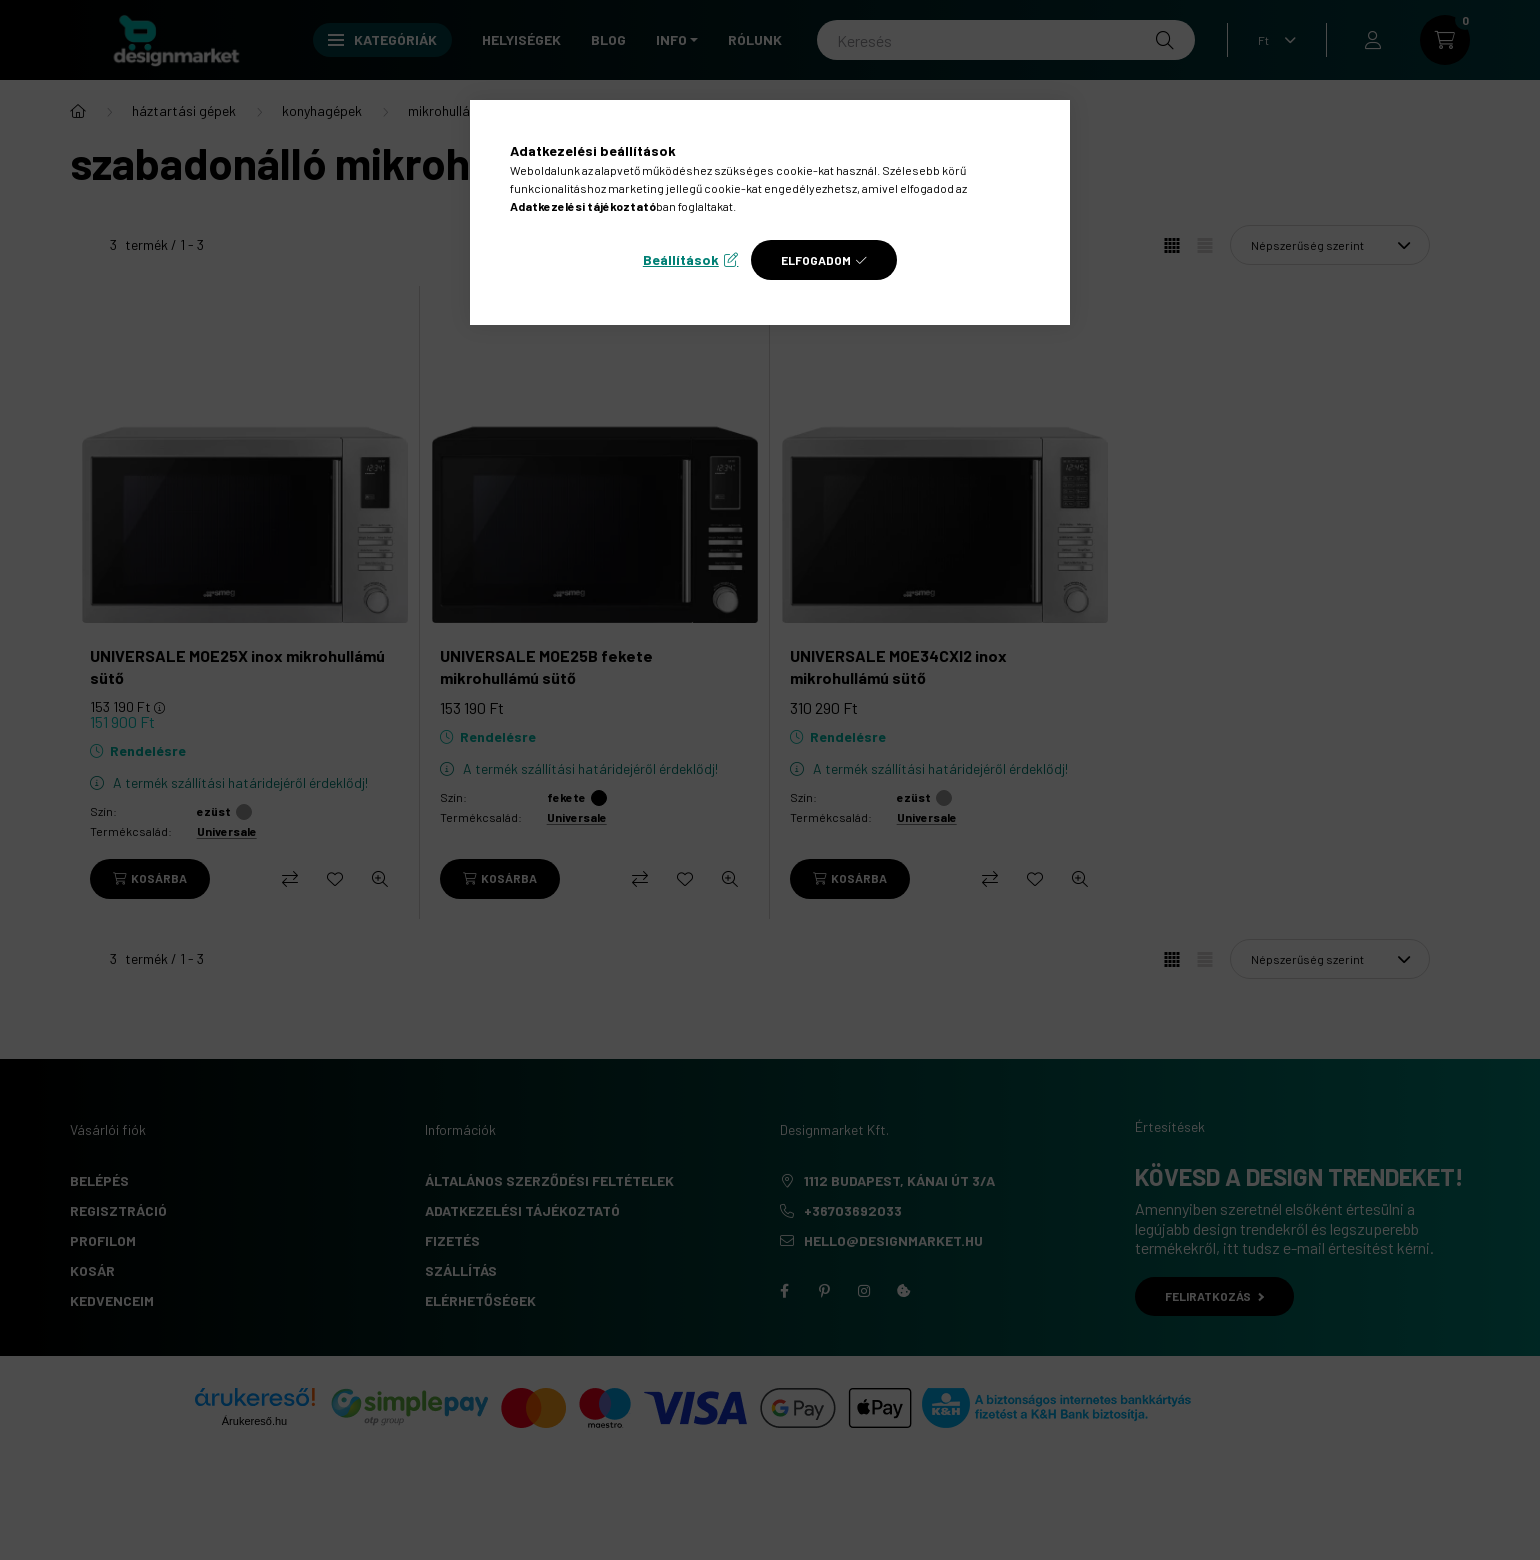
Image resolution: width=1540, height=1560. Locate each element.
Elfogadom (816, 260)
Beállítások (681, 259)
